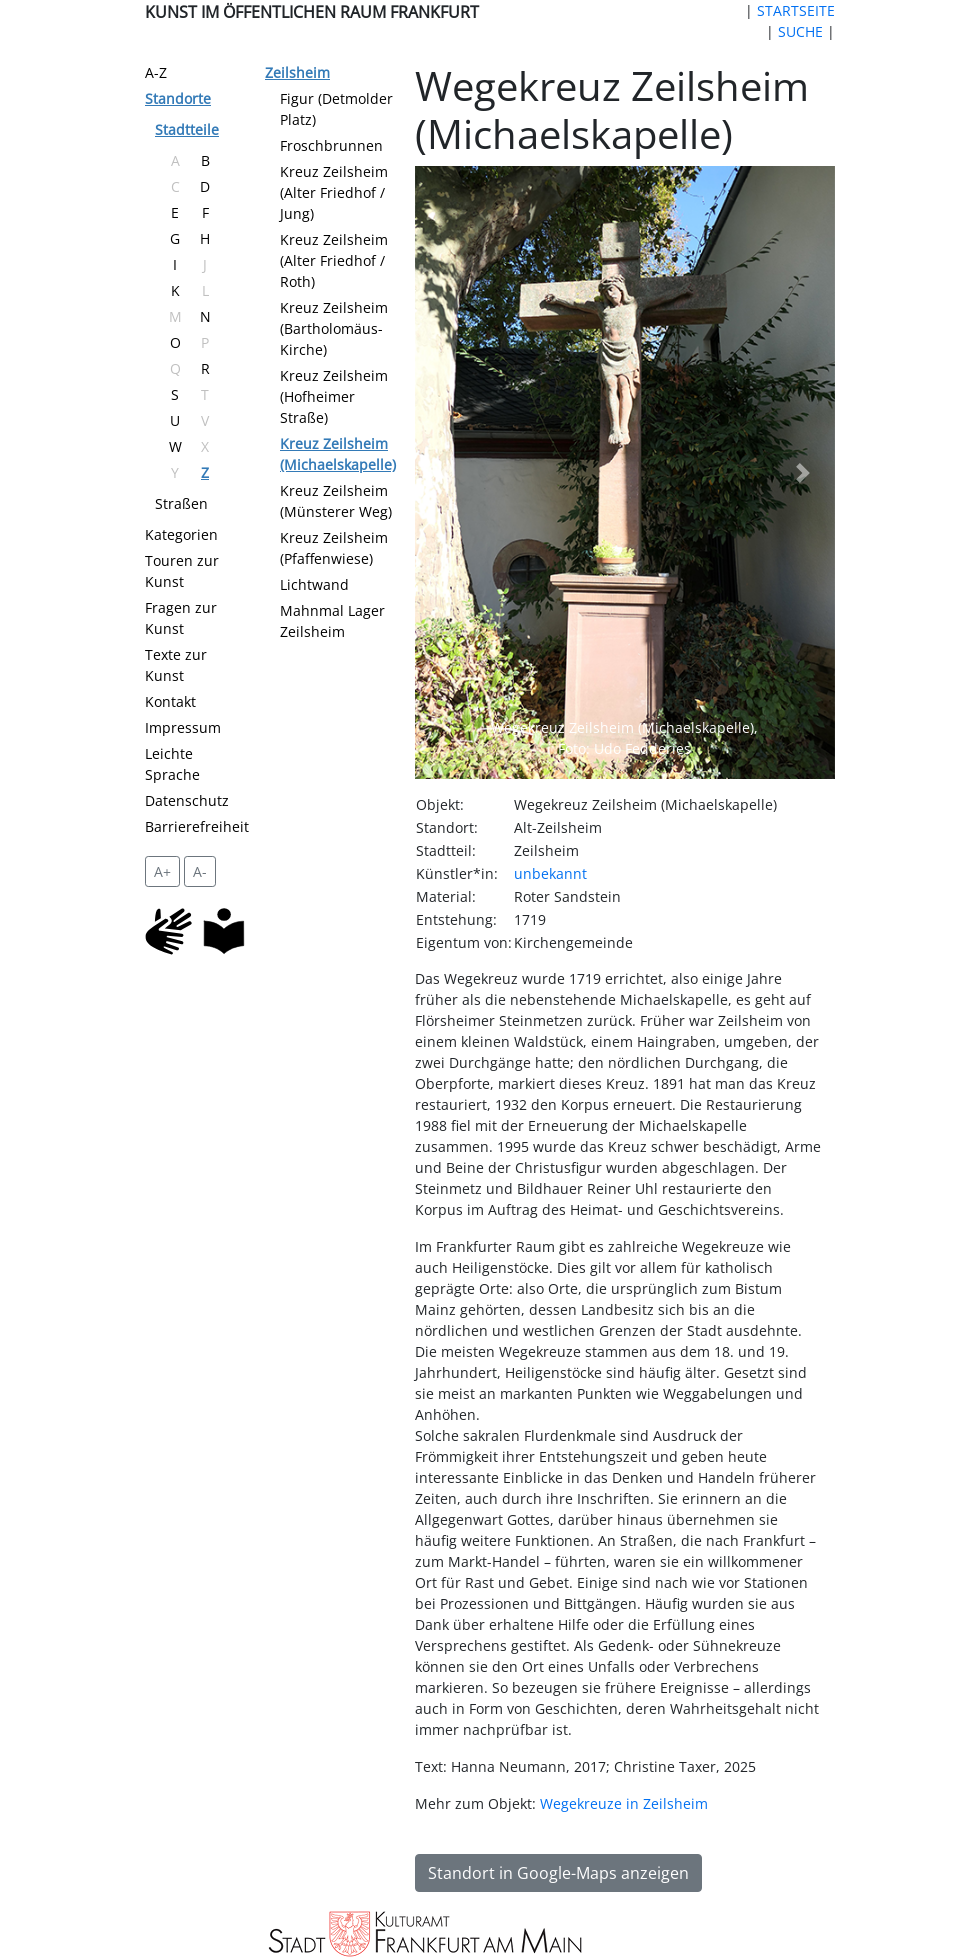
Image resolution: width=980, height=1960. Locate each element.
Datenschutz (187, 800)
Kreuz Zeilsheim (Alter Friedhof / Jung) (334, 192)
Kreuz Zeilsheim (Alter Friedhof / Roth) (334, 260)
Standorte (178, 98)
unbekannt (550, 873)
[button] (446, 472)
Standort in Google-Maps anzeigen (558, 1873)
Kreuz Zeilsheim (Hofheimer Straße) (334, 396)
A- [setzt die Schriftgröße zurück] (200, 871)
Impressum (183, 727)
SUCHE (800, 31)
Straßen (181, 503)
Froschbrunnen (331, 145)
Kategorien (181, 534)
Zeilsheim (297, 72)
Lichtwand (314, 584)
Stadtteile (187, 129)
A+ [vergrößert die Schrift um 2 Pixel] (162, 871)
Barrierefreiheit (197, 826)
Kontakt (170, 701)
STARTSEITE (796, 10)
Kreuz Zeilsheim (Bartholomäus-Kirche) (334, 328)
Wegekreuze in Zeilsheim (624, 1803)
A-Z (156, 72)
